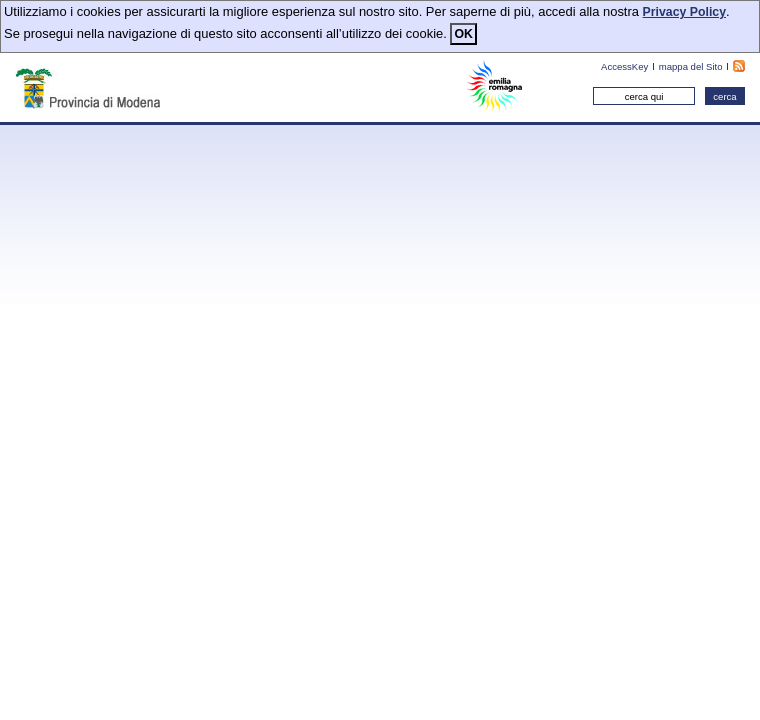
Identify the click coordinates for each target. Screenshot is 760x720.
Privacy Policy (684, 12)
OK (463, 34)
